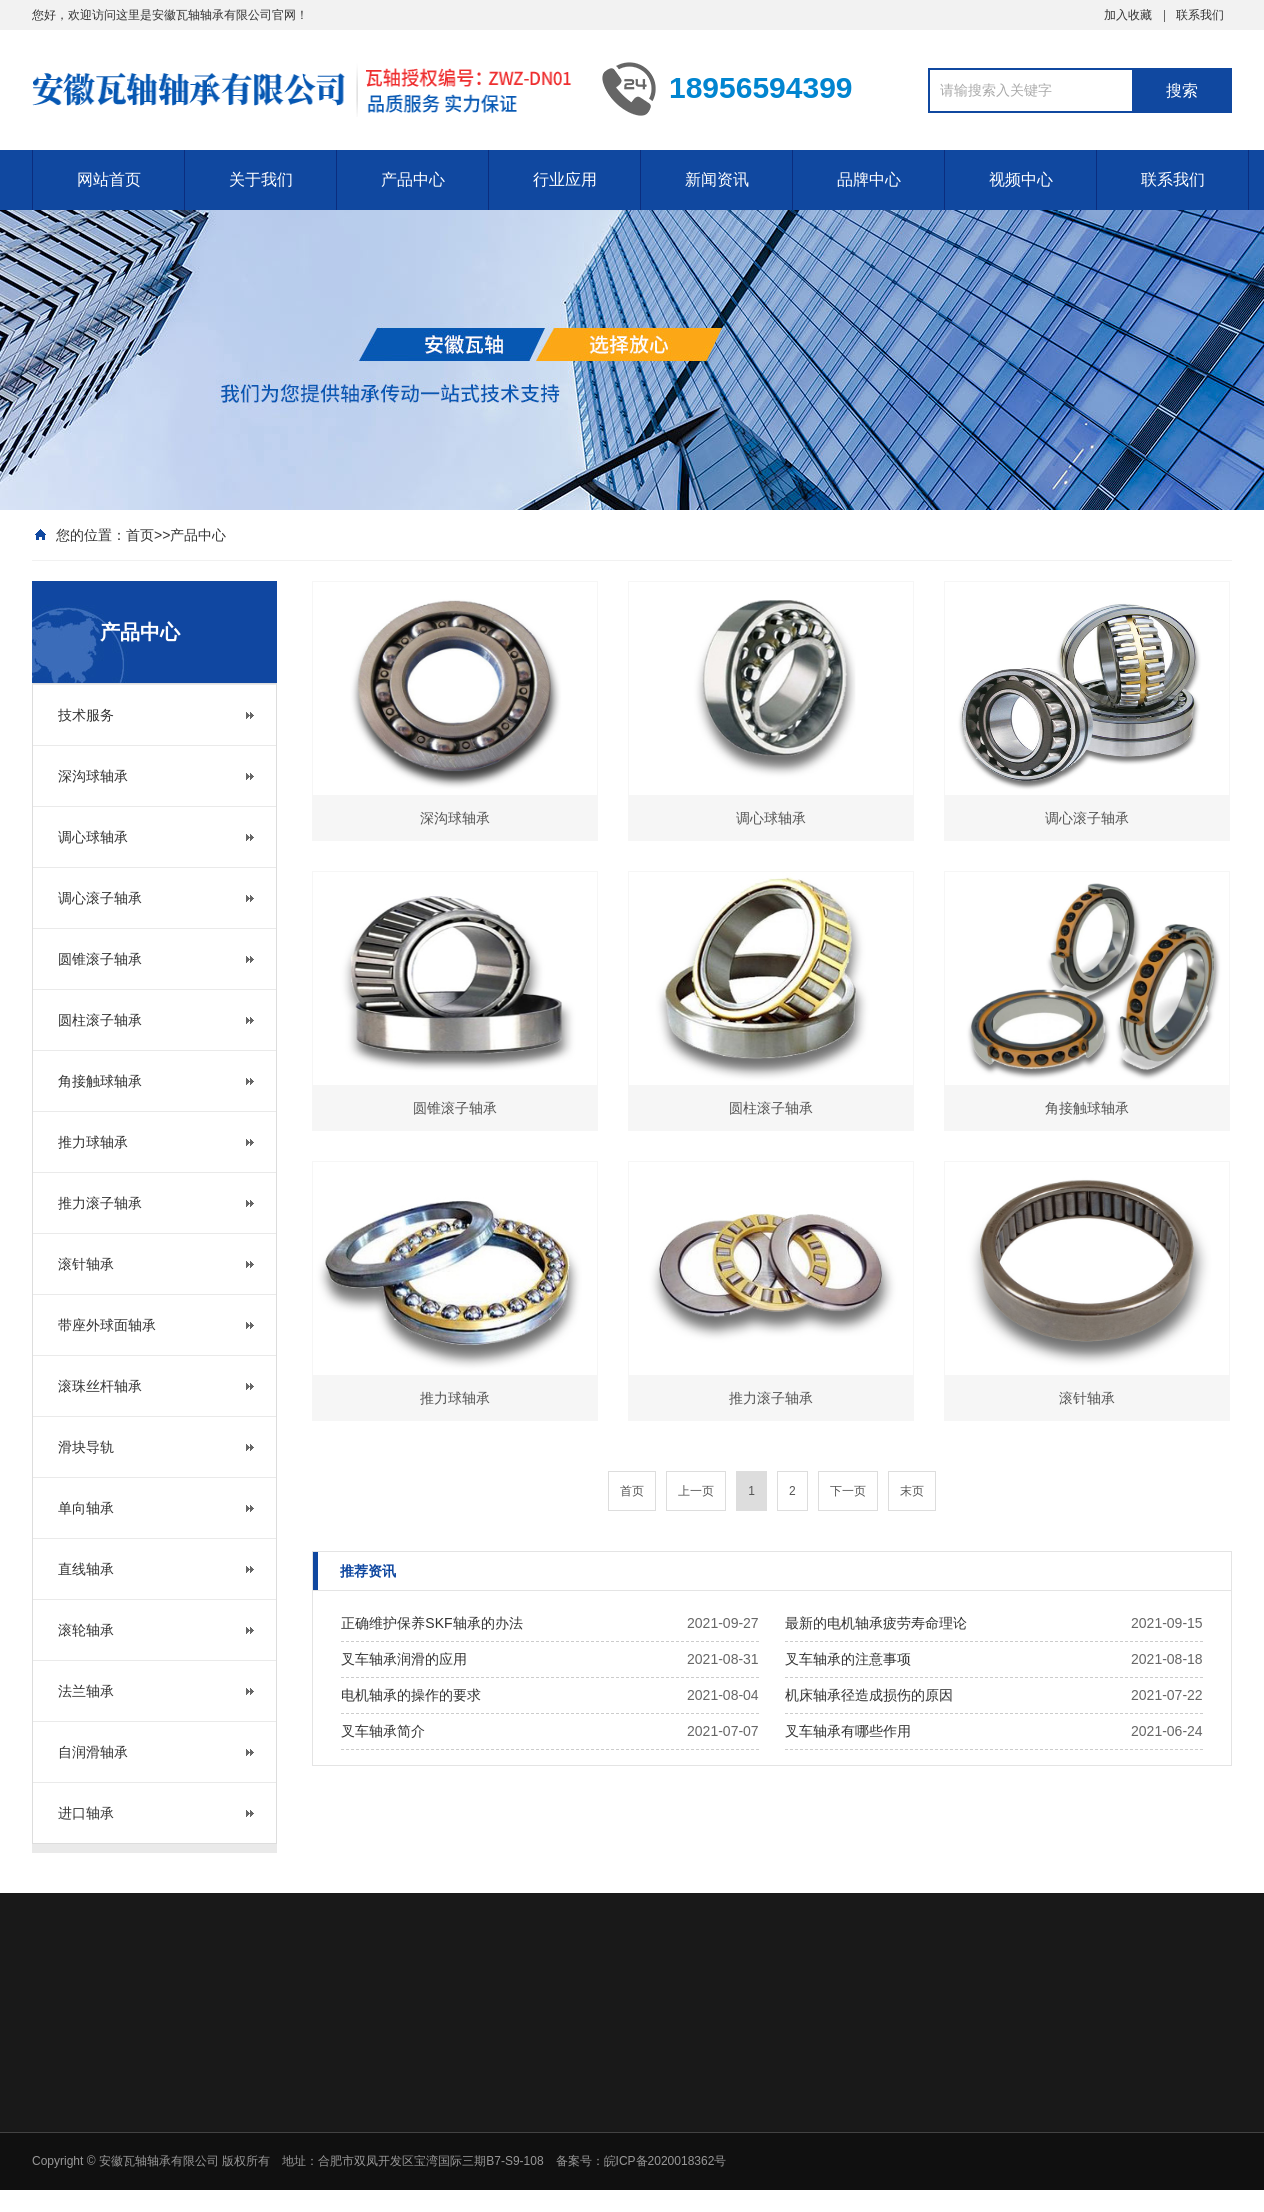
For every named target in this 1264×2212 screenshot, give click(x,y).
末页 (912, 1491)
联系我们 (1200, 15)
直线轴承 (86, 1569)
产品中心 (413, 179)
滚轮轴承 (86, 1630)
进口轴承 (86, 1813)
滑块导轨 (86, 1447)
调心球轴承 (93, 837)
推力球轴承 (93, 1142)
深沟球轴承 (93, 776)
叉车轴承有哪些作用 (848, 1731)
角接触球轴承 (100, 1081)
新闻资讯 (717, 179)
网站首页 (109, 179)
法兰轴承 (86, 1691)
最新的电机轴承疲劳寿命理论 (876, 1623)
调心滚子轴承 (100, 898)
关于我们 (261, 179)
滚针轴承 (86, 1264)
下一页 (848, 1491)
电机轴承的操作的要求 (411, 1695)
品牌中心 (869, 179)
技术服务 (86, 715)
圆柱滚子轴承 (100, 1020)
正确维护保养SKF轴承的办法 (431, 1623)
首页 (140, 535)
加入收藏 (1128, 15)
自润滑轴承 (93, 1752)
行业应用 (565, 179)
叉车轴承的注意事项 (848, 1659)
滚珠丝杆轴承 (100, 1386)
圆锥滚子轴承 (100, 959)
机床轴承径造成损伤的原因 (869, 1695)
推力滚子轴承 (100, 1203)
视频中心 (1021, 179)
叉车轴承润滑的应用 (404, 1659)
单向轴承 (86, 1508)
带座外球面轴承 (107, 1325)
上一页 (696, 1491)
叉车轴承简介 (383, 1731)
